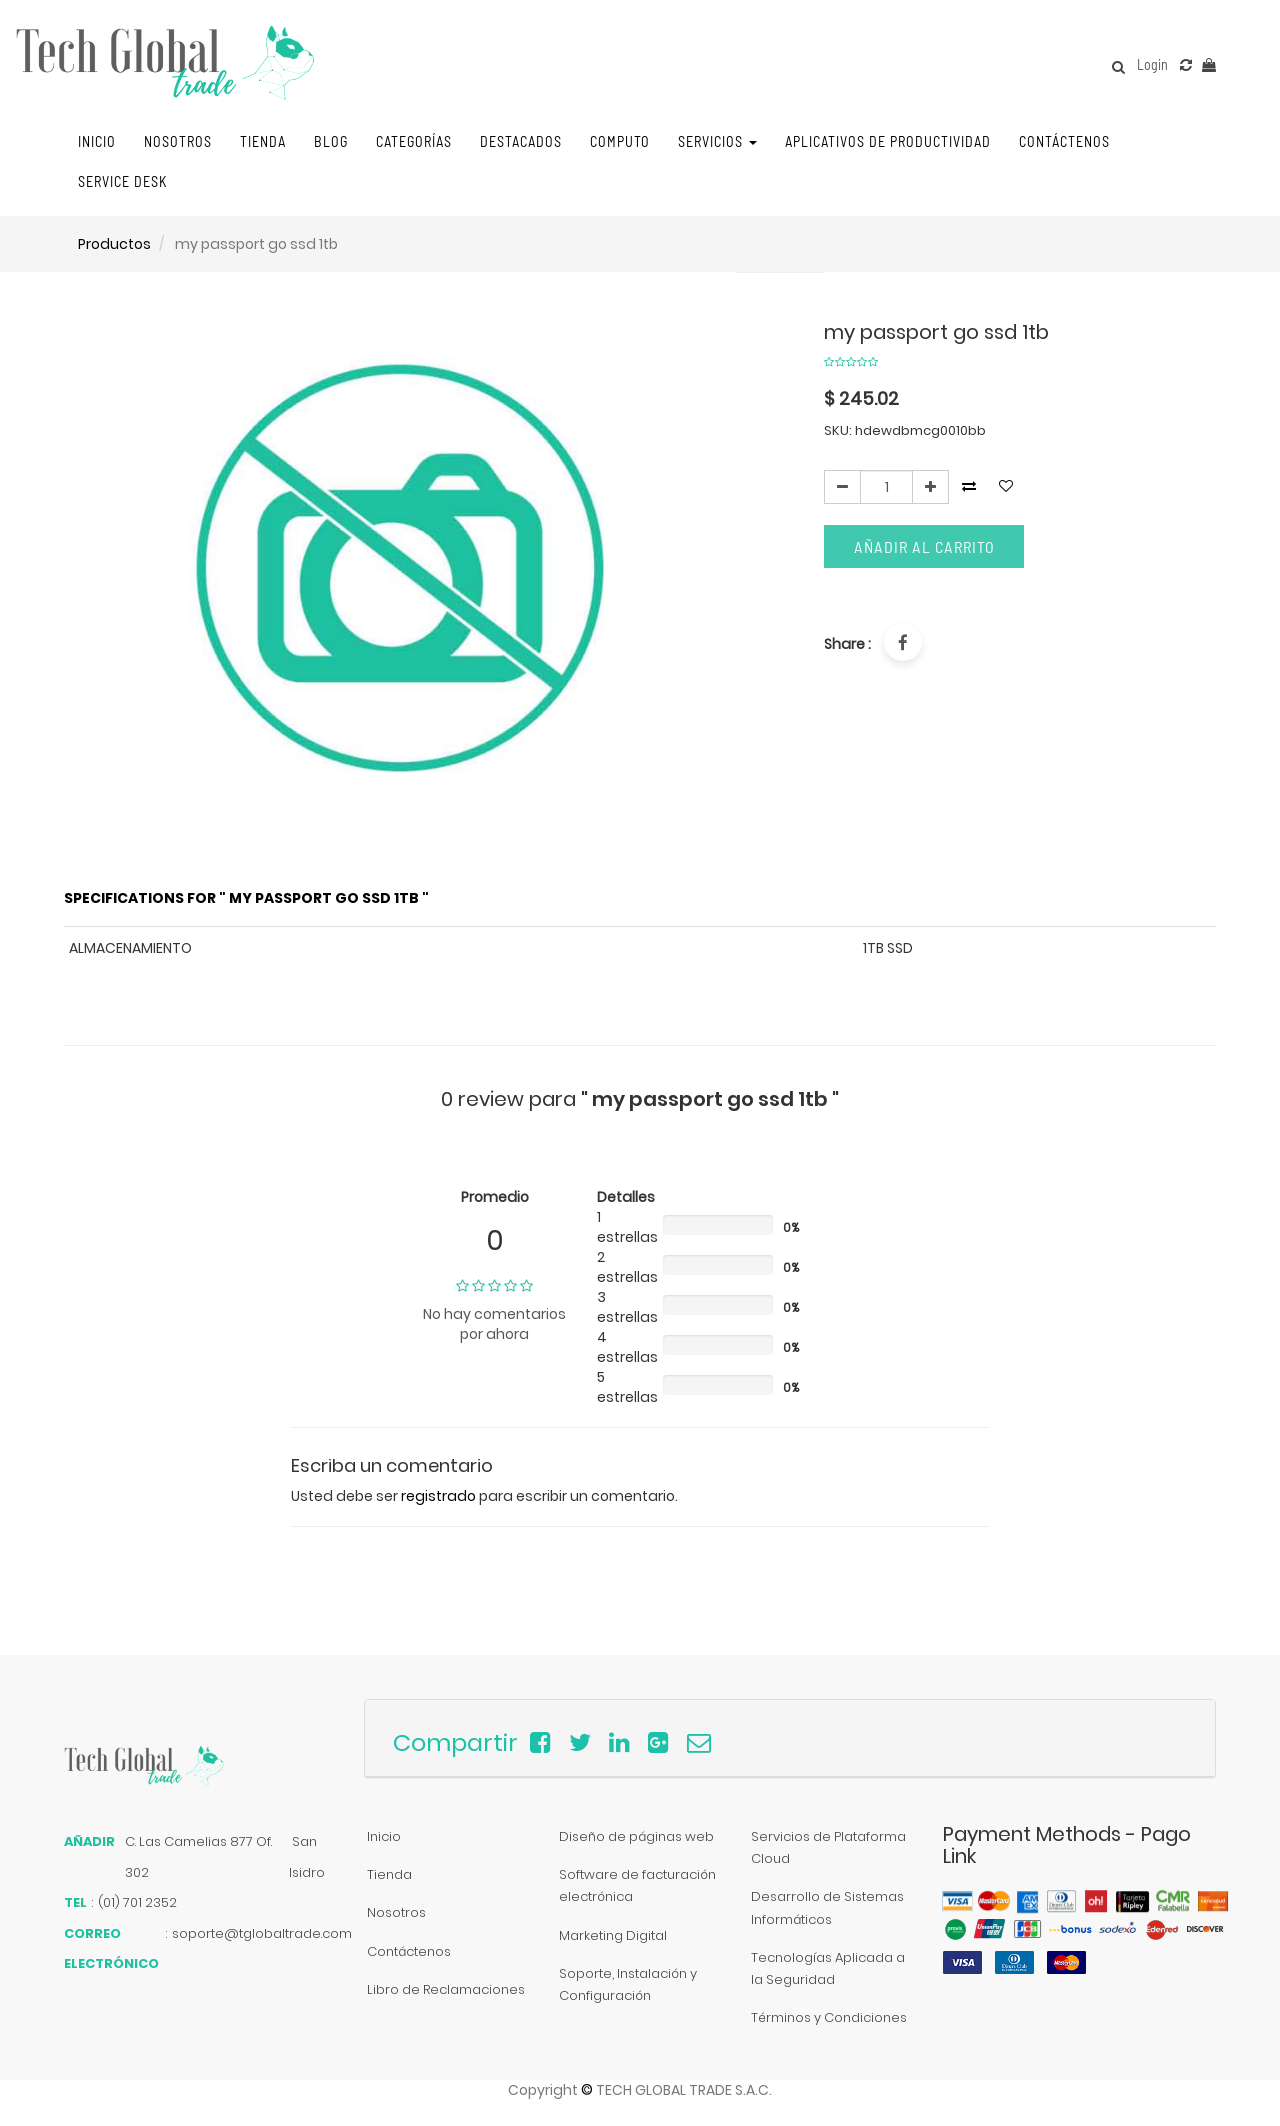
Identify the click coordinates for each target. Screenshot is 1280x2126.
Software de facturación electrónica (637, 1885)
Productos (114, 244)
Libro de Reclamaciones (446, 1989)
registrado (438, 1496)
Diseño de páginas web (636, 1836)
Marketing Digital (613, 1935)
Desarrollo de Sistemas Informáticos (827, 1907)
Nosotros (396, 1912)
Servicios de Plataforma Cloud (828, 1847)
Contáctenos (409, 1951)
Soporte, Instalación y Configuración (628, 1984)
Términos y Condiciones (829, 2017)
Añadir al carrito (924, 546)
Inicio (384, 1836)
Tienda (389, 1874)
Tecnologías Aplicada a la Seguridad (828, 1968)
